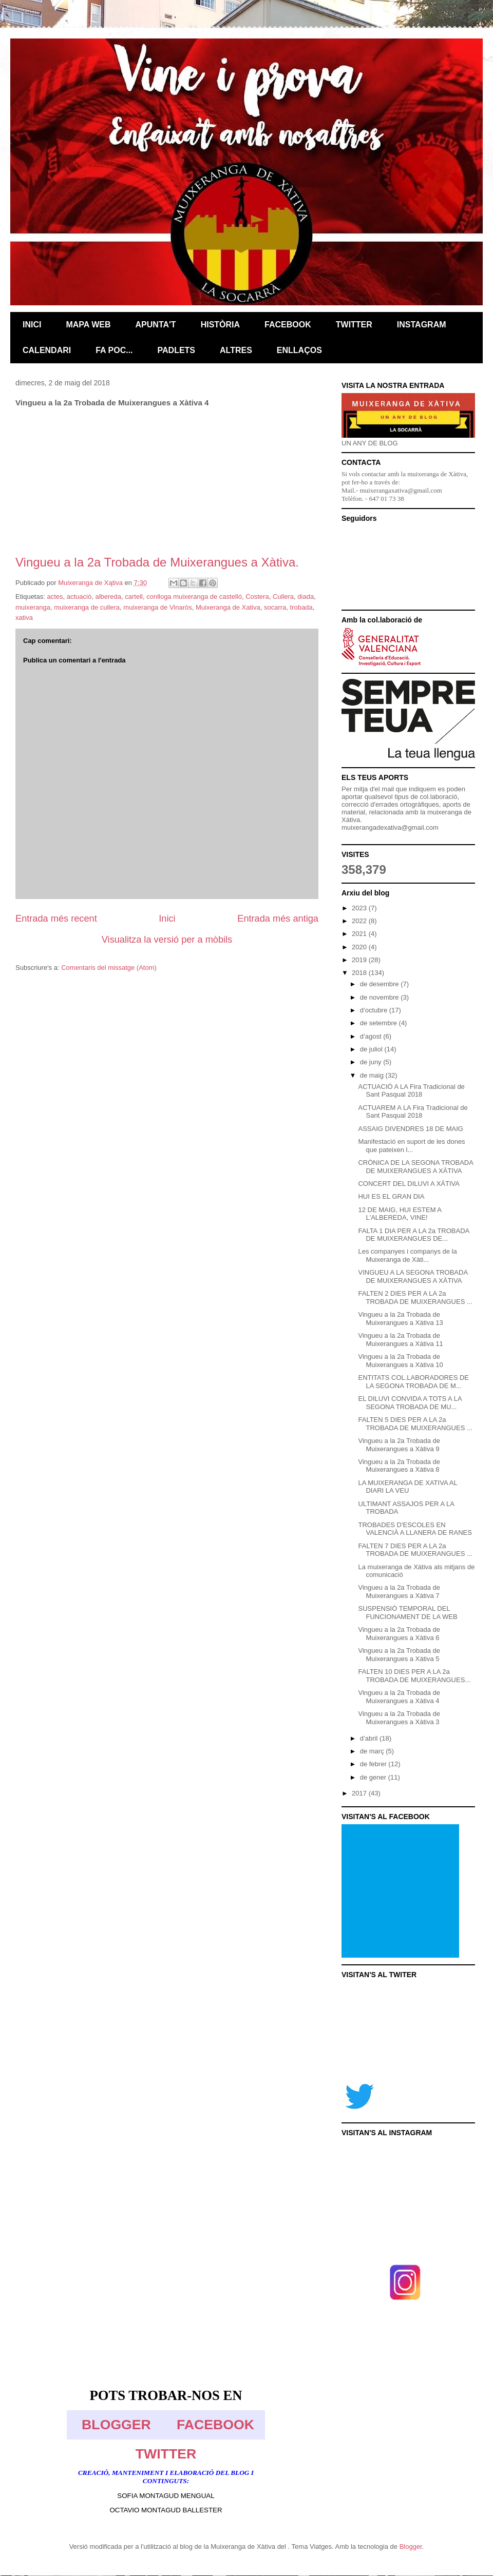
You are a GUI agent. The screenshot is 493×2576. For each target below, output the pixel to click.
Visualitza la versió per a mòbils (167, 939)
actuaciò (79, 596)
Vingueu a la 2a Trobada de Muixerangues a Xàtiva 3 (399, 1718)
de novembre (380, 997)
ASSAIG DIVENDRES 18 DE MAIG (410, 1129)
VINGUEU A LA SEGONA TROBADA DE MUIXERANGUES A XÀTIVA (412, 1276)
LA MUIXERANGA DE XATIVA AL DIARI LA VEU (407, 1487)
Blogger (411, 2546)
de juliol (372, 1049)
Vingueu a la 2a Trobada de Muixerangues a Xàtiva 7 (399, 1591)
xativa (24, 617)
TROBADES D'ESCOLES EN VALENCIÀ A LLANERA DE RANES (414, 1529)
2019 (360, 960)
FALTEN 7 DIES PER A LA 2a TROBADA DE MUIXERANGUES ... (415, 1550)
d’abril (370, 1738)
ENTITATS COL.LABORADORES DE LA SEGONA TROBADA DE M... (413, 1382)
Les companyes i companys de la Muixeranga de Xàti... (407, 1255)
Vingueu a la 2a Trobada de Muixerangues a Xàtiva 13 (400, 1318)
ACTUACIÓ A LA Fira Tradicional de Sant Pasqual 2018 (411, 1091)
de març (373, 1751)
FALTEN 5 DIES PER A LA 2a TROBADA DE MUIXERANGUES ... (415, 1424)
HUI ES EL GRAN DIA (391, 1196)
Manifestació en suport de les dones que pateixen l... (411, 1146)
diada (305, 596)
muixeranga (32, 607)
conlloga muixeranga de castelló (194, 596)
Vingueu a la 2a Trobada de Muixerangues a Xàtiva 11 (400, 1340)
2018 (360, 973)
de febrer (374, 1764)
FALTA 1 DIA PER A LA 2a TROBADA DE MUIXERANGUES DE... (413, 1235)
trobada (301, 607)
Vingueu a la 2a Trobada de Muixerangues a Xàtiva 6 (399, 1634)
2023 (360, 908)
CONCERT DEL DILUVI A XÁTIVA (408, 1183)
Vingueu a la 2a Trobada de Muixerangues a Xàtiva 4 (399, 1697)
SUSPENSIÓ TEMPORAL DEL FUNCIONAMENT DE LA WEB (407, 1613)
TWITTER (166, 2454)
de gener (374, 1777)
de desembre (380, 984)
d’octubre (374, 1010)
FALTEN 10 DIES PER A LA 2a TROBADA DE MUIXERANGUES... (414, 1676)
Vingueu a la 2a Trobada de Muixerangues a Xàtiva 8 (399, 1466)
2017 (360, 1793)
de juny (372, 1062)
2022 (360, 921)
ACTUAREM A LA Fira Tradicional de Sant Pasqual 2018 (412, 1112)
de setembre (379, 1023)
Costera (257, 596)
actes (55, 596)
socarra (275, 607)
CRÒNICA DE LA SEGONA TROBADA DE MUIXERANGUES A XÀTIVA (415, 1167)
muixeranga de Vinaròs (157, 607)
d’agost (372, 1036)
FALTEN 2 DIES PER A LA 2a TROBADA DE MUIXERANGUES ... (415, 1297)
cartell (134, 596)
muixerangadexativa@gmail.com (390, 827)
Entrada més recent (56, 918)
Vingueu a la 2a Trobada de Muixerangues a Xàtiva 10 (400, 1361)
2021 (360, 934)
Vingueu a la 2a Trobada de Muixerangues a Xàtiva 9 (399, 1445)
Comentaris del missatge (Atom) (109, 967)
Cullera (283, 596)
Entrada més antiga (277, 918)
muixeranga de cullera (87, 607)
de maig (373, 1075)
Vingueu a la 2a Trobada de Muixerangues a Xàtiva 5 (399, 1655)
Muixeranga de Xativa (228, 607)
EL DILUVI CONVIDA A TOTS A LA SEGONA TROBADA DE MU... (409, 1403)
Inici (167, 918)
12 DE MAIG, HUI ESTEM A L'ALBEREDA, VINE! (399, 1214)
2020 (360, 947)
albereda (108, 596)
